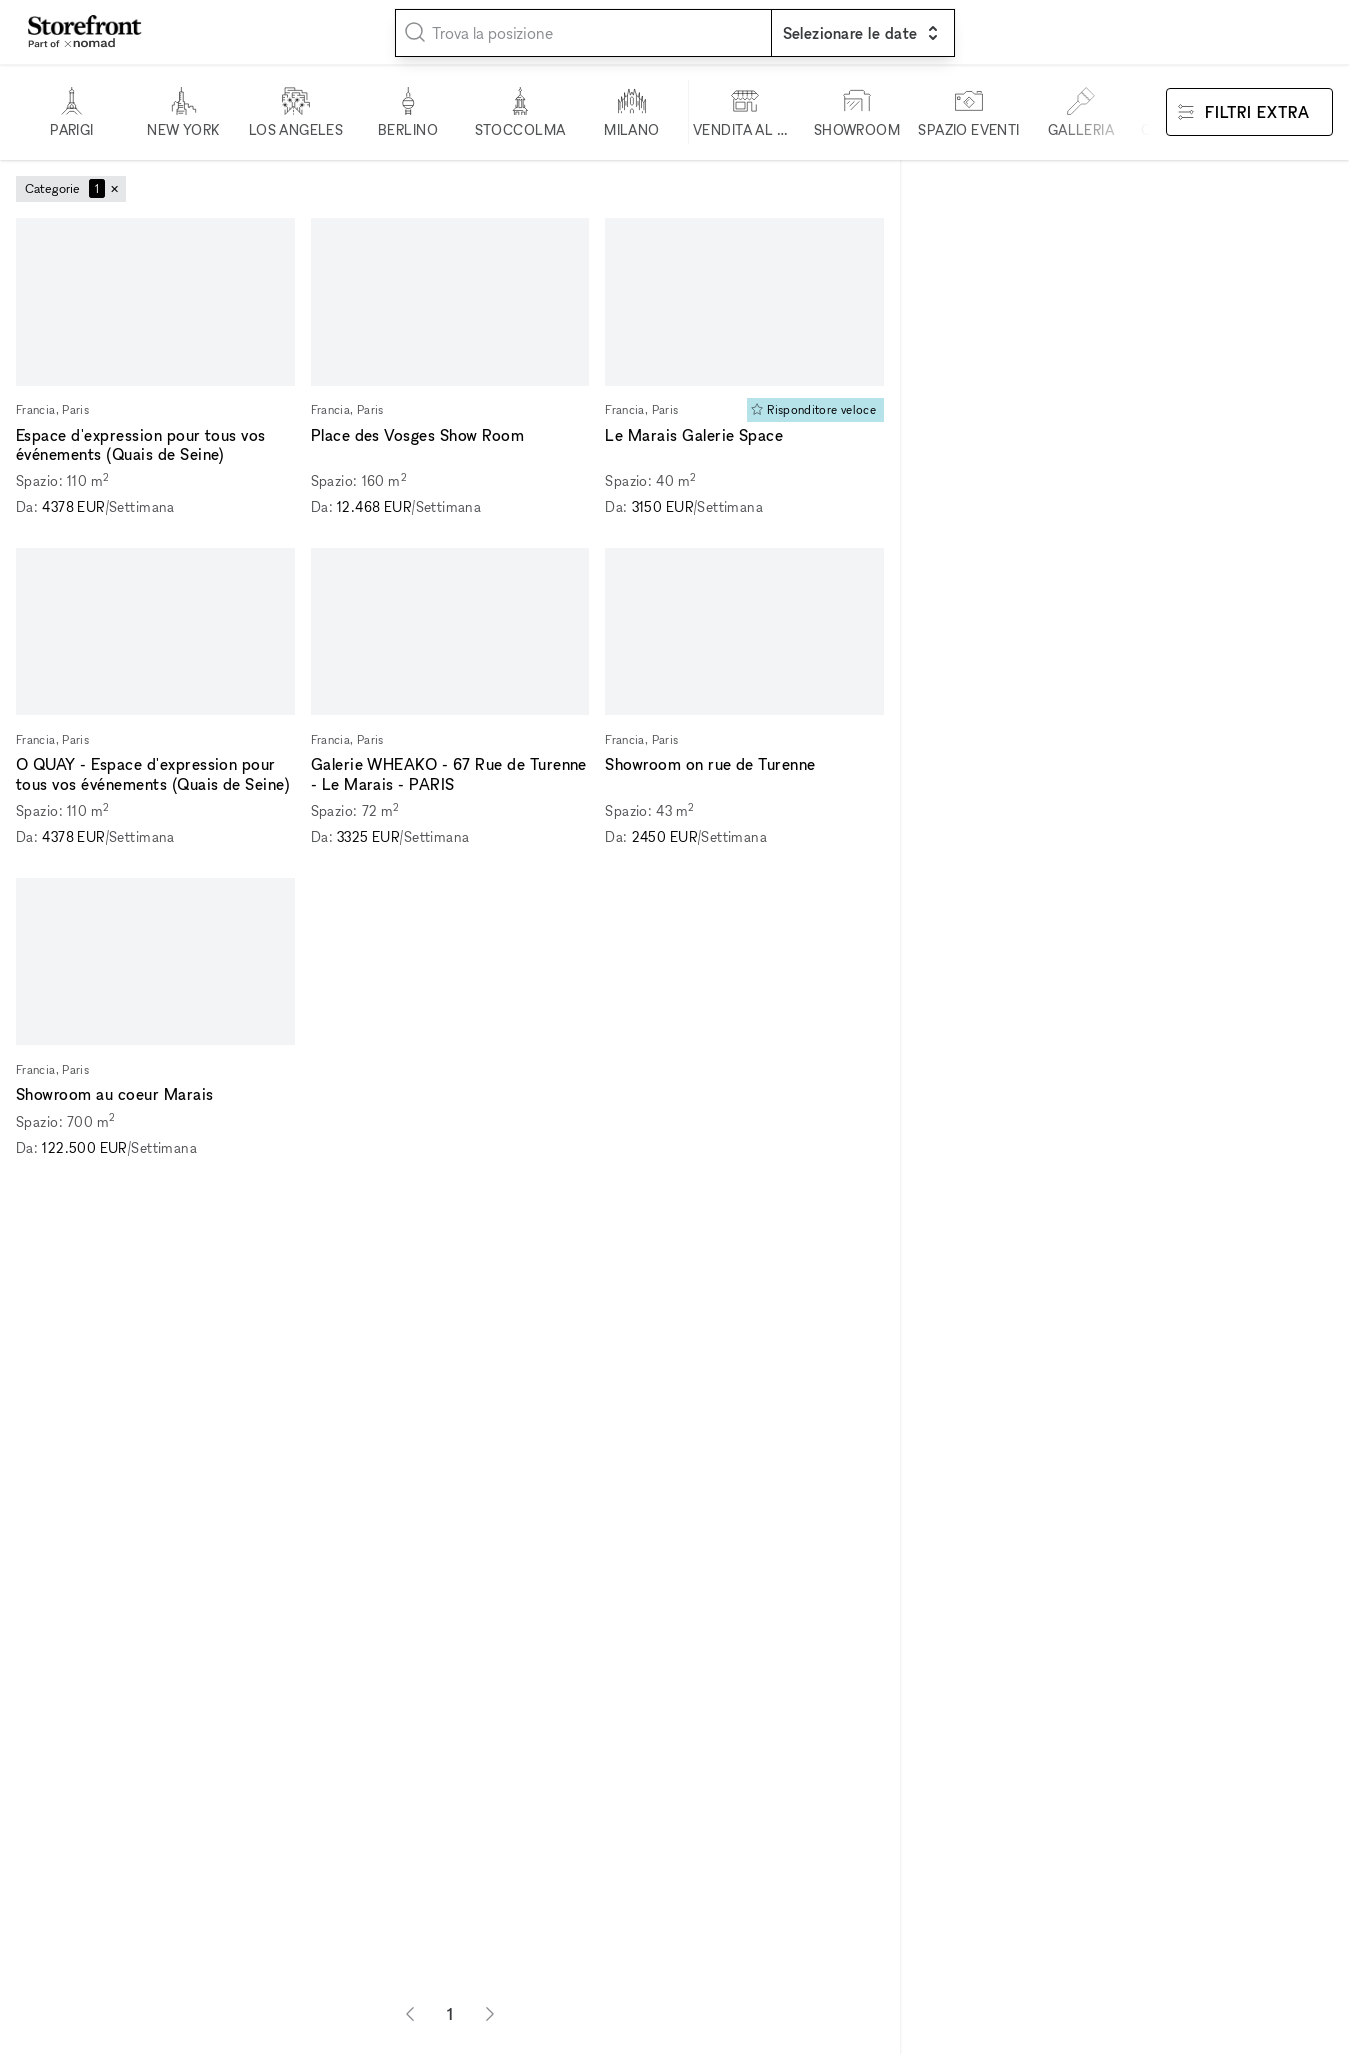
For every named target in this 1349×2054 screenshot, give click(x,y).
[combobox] (583, 33)
